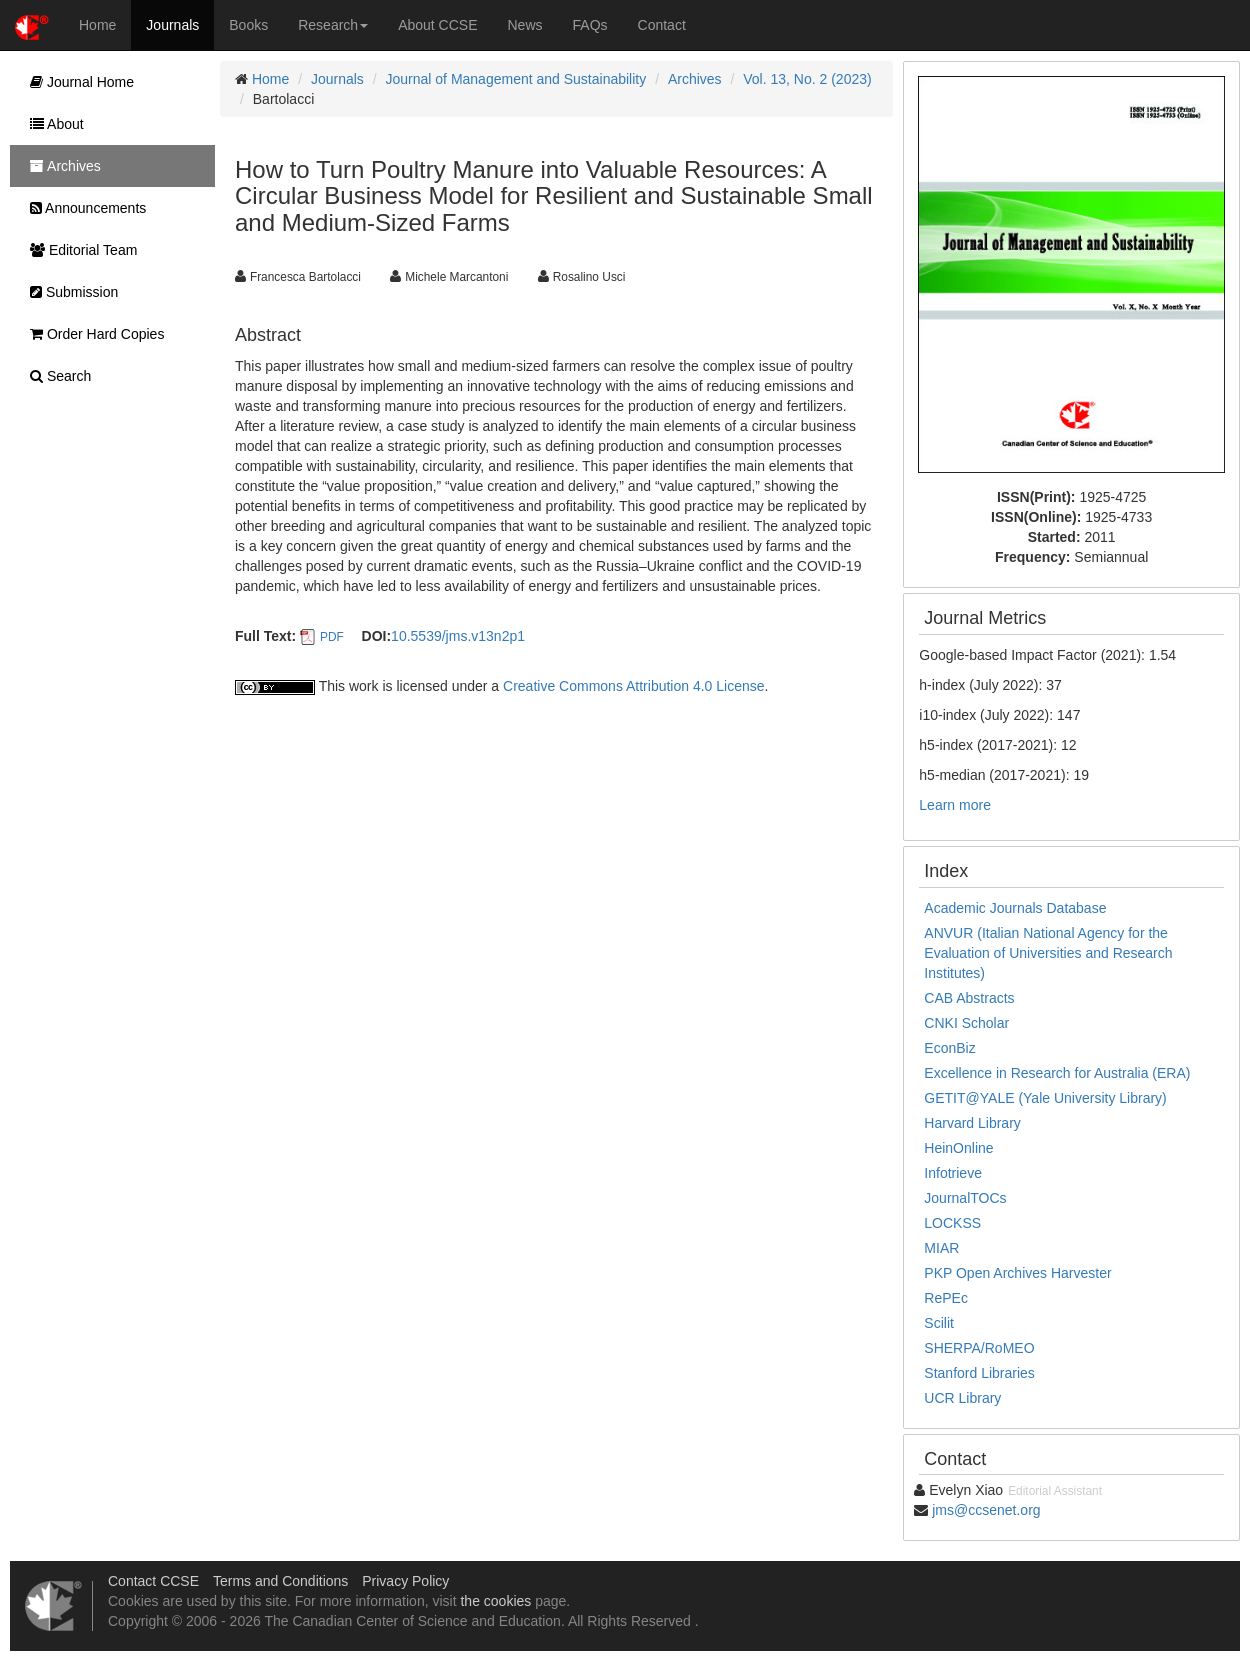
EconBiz (949, 1048)
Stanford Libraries (979, 1373)
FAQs (590, 25)
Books (248, 25)
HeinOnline (958, 1148)
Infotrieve (953, 1173)
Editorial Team (78, 250)
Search (55, 376)
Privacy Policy (405, 1581)
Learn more (955, 805)
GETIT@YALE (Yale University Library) (1045, 1098)
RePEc (946, 1298)
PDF (332, 637)
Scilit (939, 1323)
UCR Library (962, 1398)
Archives (695, 79)
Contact (662, 25)
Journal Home (77, 82)
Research (333, 25)
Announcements (83, 208)
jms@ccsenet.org (986, 1510)
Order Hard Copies (92, 334)
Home (97, 25)
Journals (172, 25)
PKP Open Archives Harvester (1017, 1273)
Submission (69, 292)
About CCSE (437, 25)
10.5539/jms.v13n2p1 (458, 636)
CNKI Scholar (966, 1023)
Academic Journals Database (1015, 908)
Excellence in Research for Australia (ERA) (1057, 1073)
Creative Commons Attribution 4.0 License (633, 686)
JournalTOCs (965, 1198)
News (525, 25)
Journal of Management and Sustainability (516, 79)
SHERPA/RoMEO (979, 1348)
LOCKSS (952, 1223)
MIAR (941, 1248)
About (52, 124)
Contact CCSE (153, 1581)
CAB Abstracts (969, 998)
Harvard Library (972, 1123)
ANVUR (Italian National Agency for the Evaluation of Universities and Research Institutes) (1048, 953)
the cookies (495, 1601)
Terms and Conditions (280, 1581)
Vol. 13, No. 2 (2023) (807, 79)
